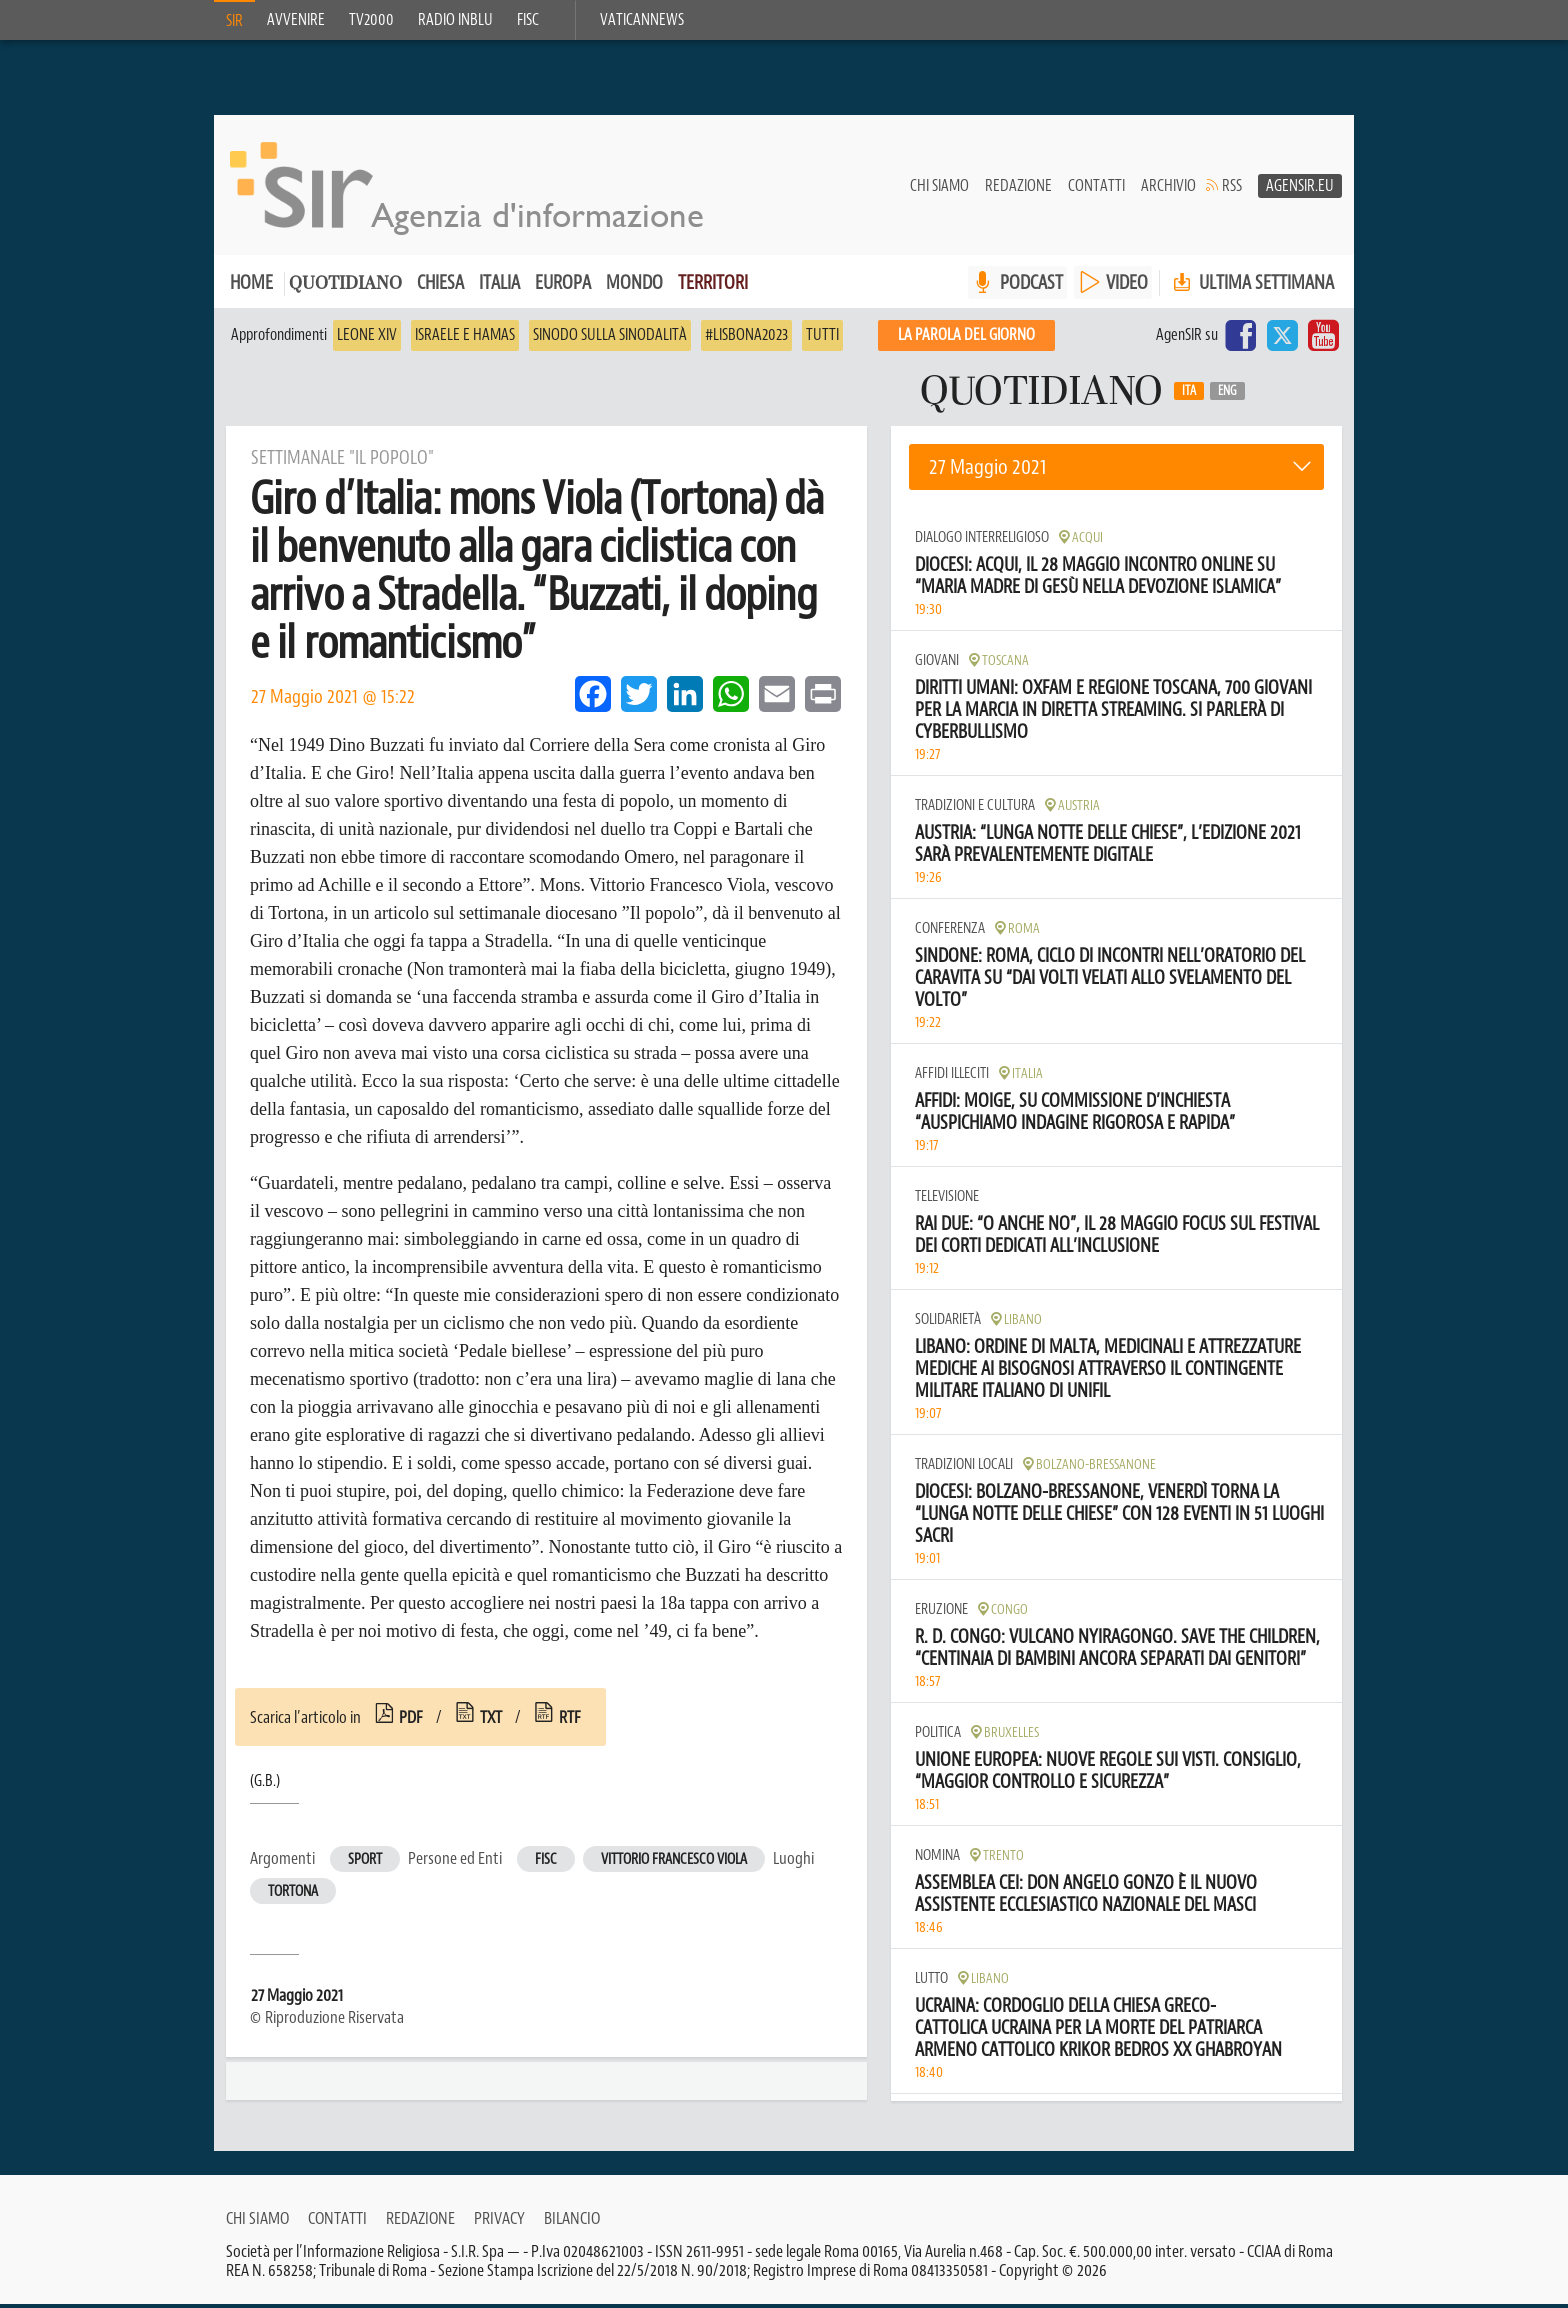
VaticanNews (642, 20)
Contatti (1096, 191)
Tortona (293, 1896)
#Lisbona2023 (746, 340)
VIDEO (1127, 287)
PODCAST (1031, 287)
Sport (365, 1864)
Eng (1227, 396)
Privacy (499, 2222)
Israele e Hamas (465, 340)
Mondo (634, 287)
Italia (499, 287)
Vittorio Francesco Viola (674, 1864)
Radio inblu (455, 20)
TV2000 (371, 20)
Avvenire (296, 20)
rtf (570, 1722)
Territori (713, 287)
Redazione (1018, 191)
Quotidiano (345, 289)
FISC (528, 20)
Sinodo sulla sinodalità (610, 340)
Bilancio (572, 2222)
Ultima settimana (1251, 287)
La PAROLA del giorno (966, 340)
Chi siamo (939, 191)
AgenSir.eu (1300, 191)
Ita (1189, 396)
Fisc (546, 1864)
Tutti (822, 340)
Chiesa (440, 287)
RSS (1232, 191)
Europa (563, 287)
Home (251, 287)
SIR (234, 21)
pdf (411, 1722)
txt (491, 1722)
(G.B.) (265, 1786)
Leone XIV (367, 340)
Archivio (1168, 191)
